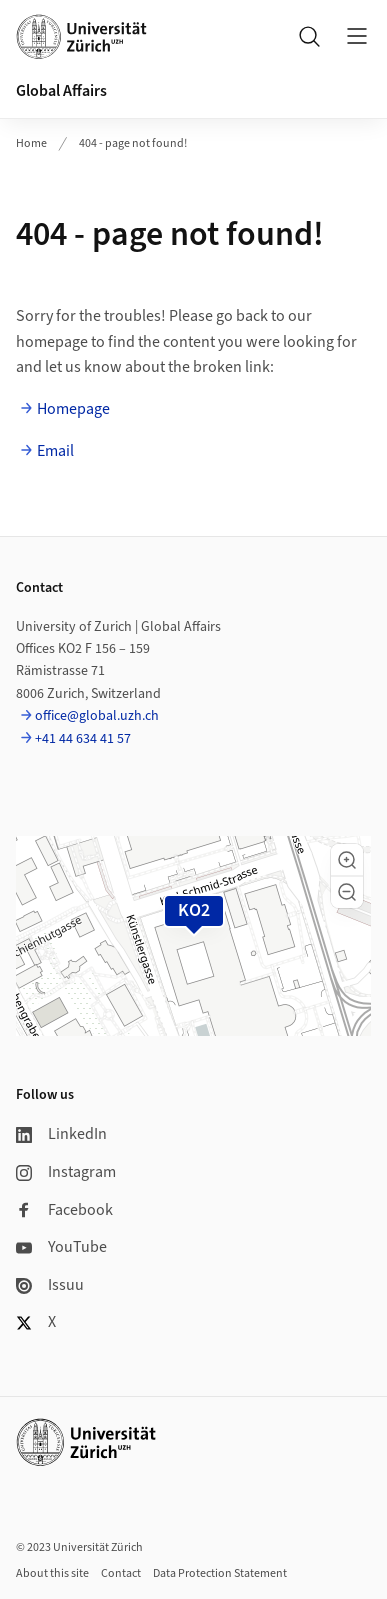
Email (55, 451)
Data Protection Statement (220, 1573)
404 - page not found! (133, 143)
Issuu (50, 1285)
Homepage (73, 409)
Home (31, 143)
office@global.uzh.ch (97, 716)
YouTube (61, 1247)
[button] (347, 860)
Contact (121, 1573)
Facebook (64, 1210)
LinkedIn (61, 1134)
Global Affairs (61, 91)
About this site (52, 1573)
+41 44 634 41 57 (83, 739)
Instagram (66, 1172)
